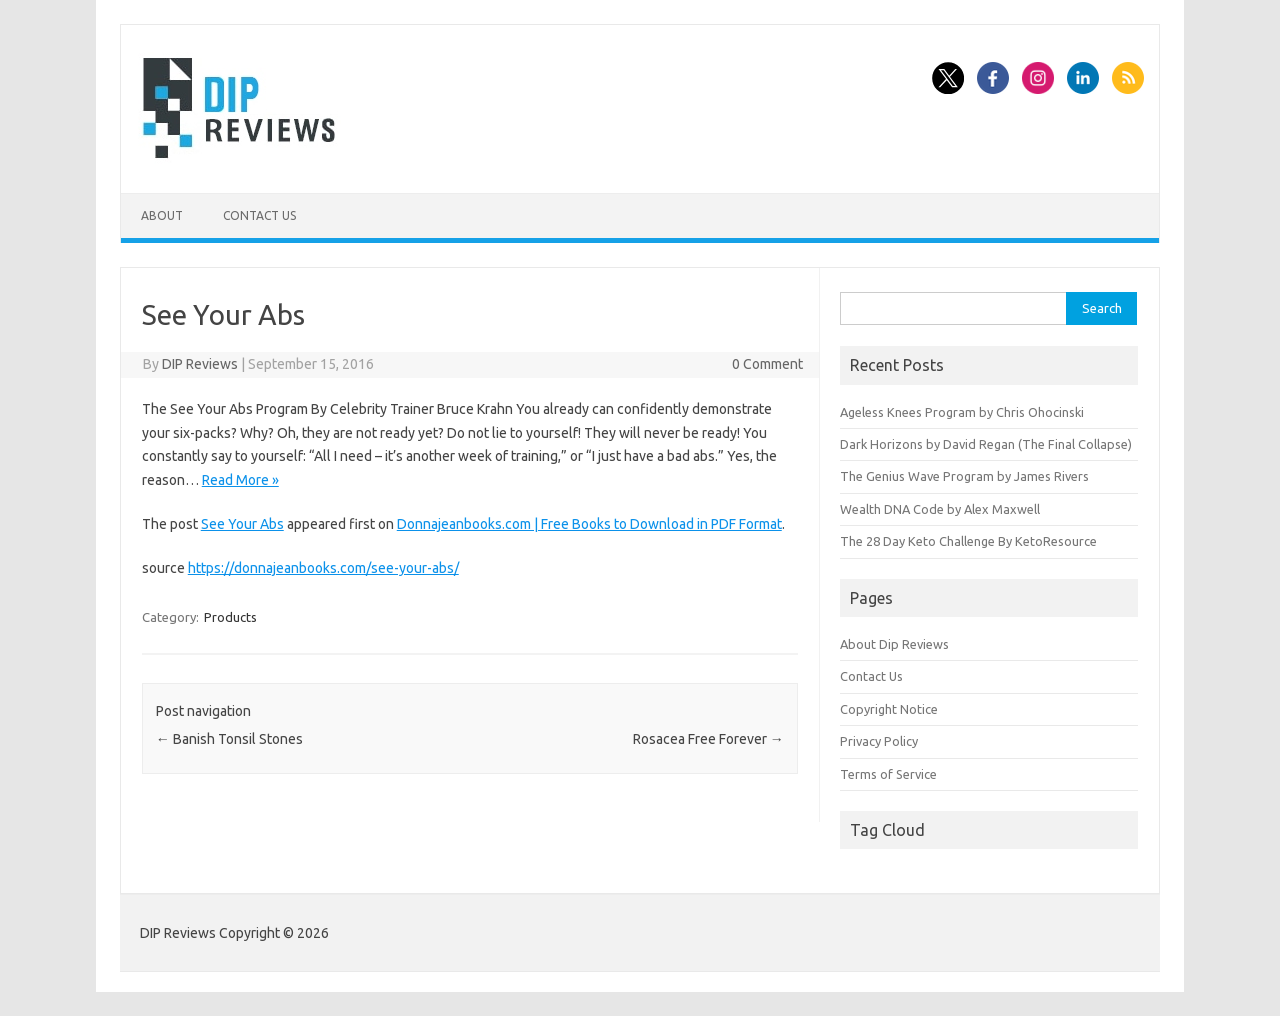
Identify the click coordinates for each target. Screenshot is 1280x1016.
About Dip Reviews (894, 644)
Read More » (240, 480)
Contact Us (259, 215)
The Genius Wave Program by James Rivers (964, 476)
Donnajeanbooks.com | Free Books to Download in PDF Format (589, 524)
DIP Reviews (200, 364)
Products (230, 617)
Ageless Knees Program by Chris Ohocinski (962, 412)
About (162, 215)
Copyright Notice (889, 709)
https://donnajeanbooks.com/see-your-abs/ (323, 568)
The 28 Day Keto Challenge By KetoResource (968, 541)
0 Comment (767, 364)
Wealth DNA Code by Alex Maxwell (940, 509)
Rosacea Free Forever (708, 739)
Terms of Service (888, 774)
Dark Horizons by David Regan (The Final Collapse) (986, 444)
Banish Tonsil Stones (229, 739)
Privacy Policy (879, 741)
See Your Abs (242, 524)
